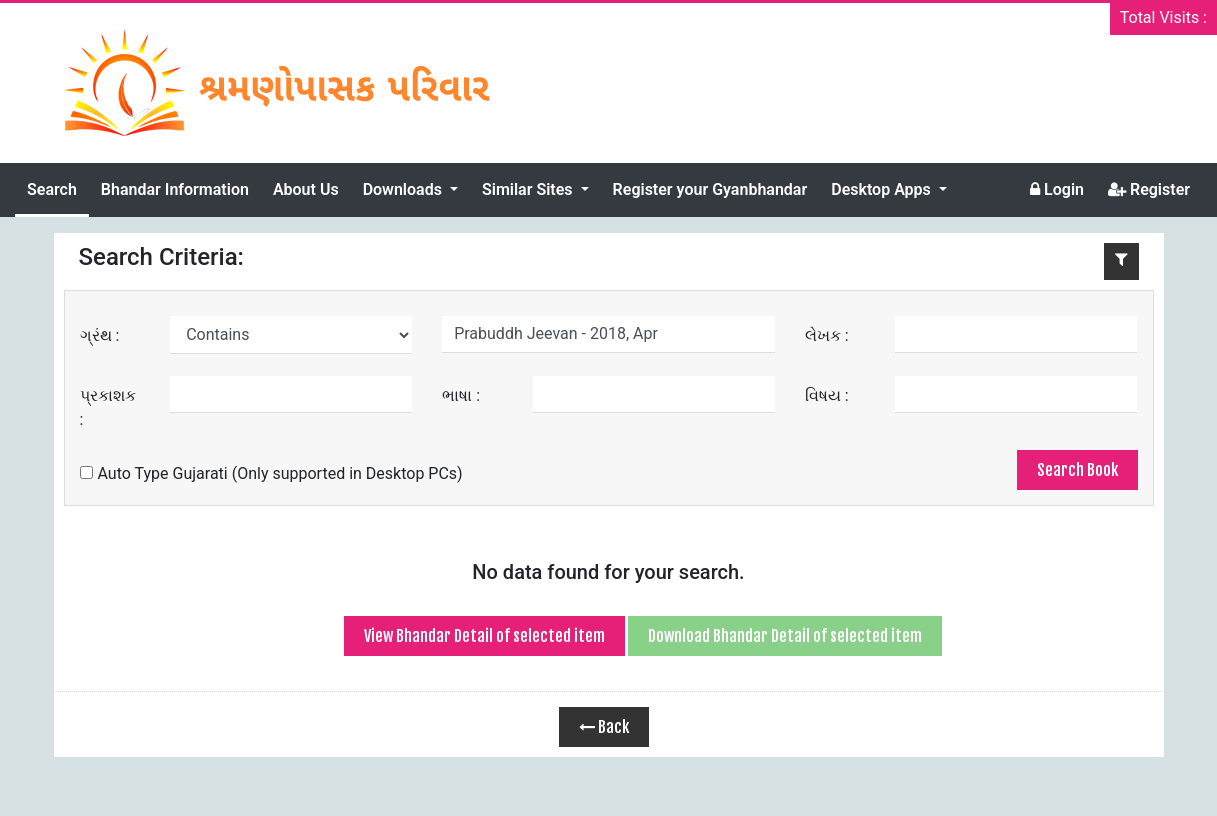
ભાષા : (461, 395)
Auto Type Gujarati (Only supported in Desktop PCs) (271, 473)
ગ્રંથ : (100, 335)
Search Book (1077, 470)
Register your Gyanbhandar (710, 189)
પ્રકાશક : (108, 407)
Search (52, 189)
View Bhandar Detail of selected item (484, 636)
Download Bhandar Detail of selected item (785, 636)
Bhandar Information (175, 189)
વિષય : (827, 395)
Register (1149, 189)
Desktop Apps (883, 189)
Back (604, 727)
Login (1057, 189)
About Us (306, 189)
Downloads (404, 189)
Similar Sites (529, 189)
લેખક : (827, 335)
